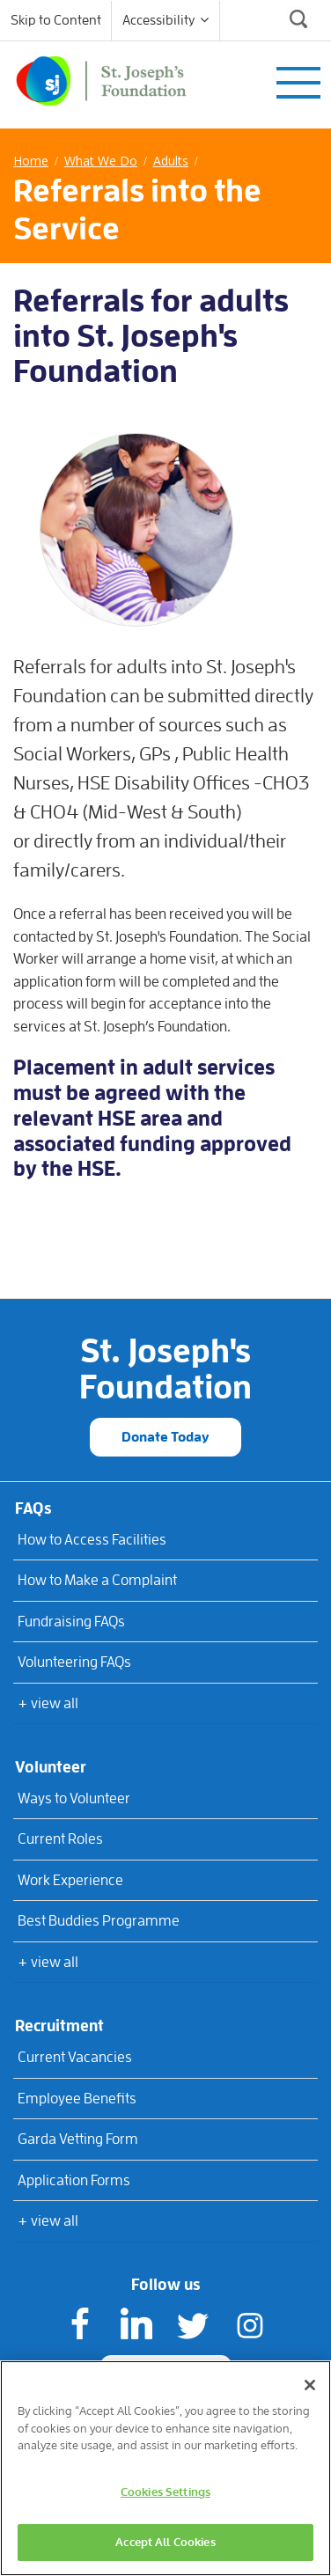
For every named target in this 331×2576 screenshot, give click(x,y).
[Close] (310, 2385)
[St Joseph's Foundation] (101, 77)
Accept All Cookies (165, 2542)
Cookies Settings (165, 2491)
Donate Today (165, 1437)
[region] (165, 2468)
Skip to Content (56, 20)
